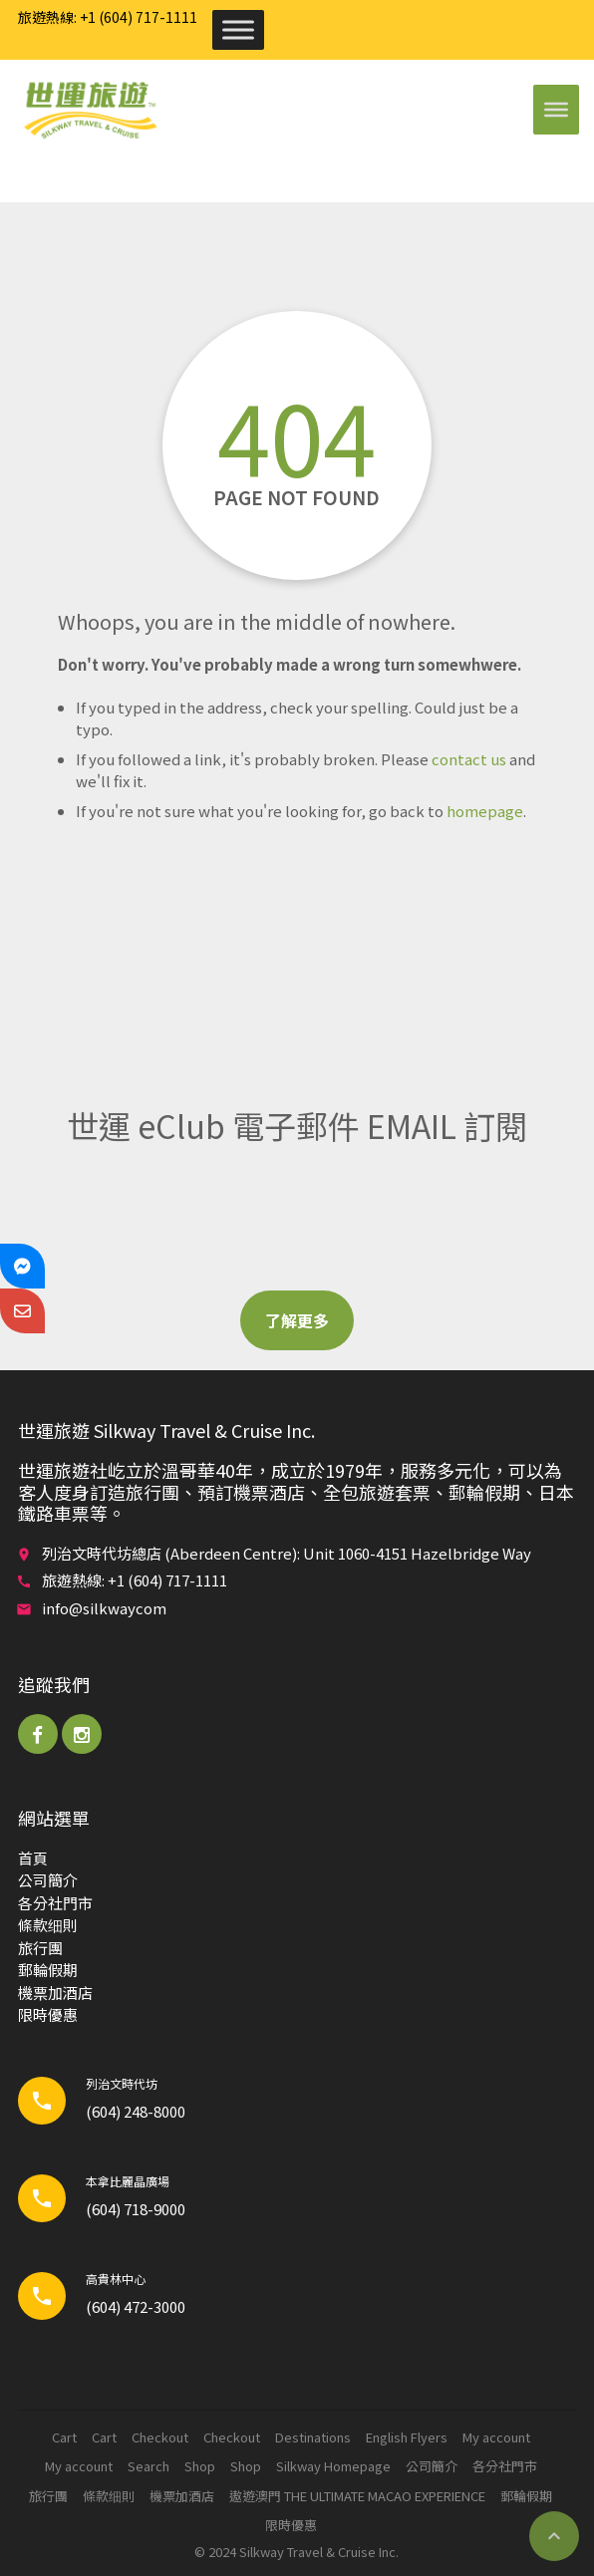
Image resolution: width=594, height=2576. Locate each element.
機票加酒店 (55, 1992)
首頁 (33, 1858)
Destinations (313, 2437)
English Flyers (406, 2437)
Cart (64, 2437)
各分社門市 (55, 1902)
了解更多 (297, 1320)
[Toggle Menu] (238, 29)
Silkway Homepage (333, 2465)
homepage (484, 810)
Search (148, 2465)
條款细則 (48, 1924)
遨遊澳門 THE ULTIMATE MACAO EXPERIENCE (357, 2495)
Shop (199, 2465)
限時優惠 (48, 2014)
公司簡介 (48, 1879)
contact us (469, 758)
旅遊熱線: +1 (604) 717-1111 (107, 17)
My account (496, 2437)
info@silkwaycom (104, 1607)
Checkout (160, 2437)
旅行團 (40, 1947)
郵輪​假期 (48, 1969)
